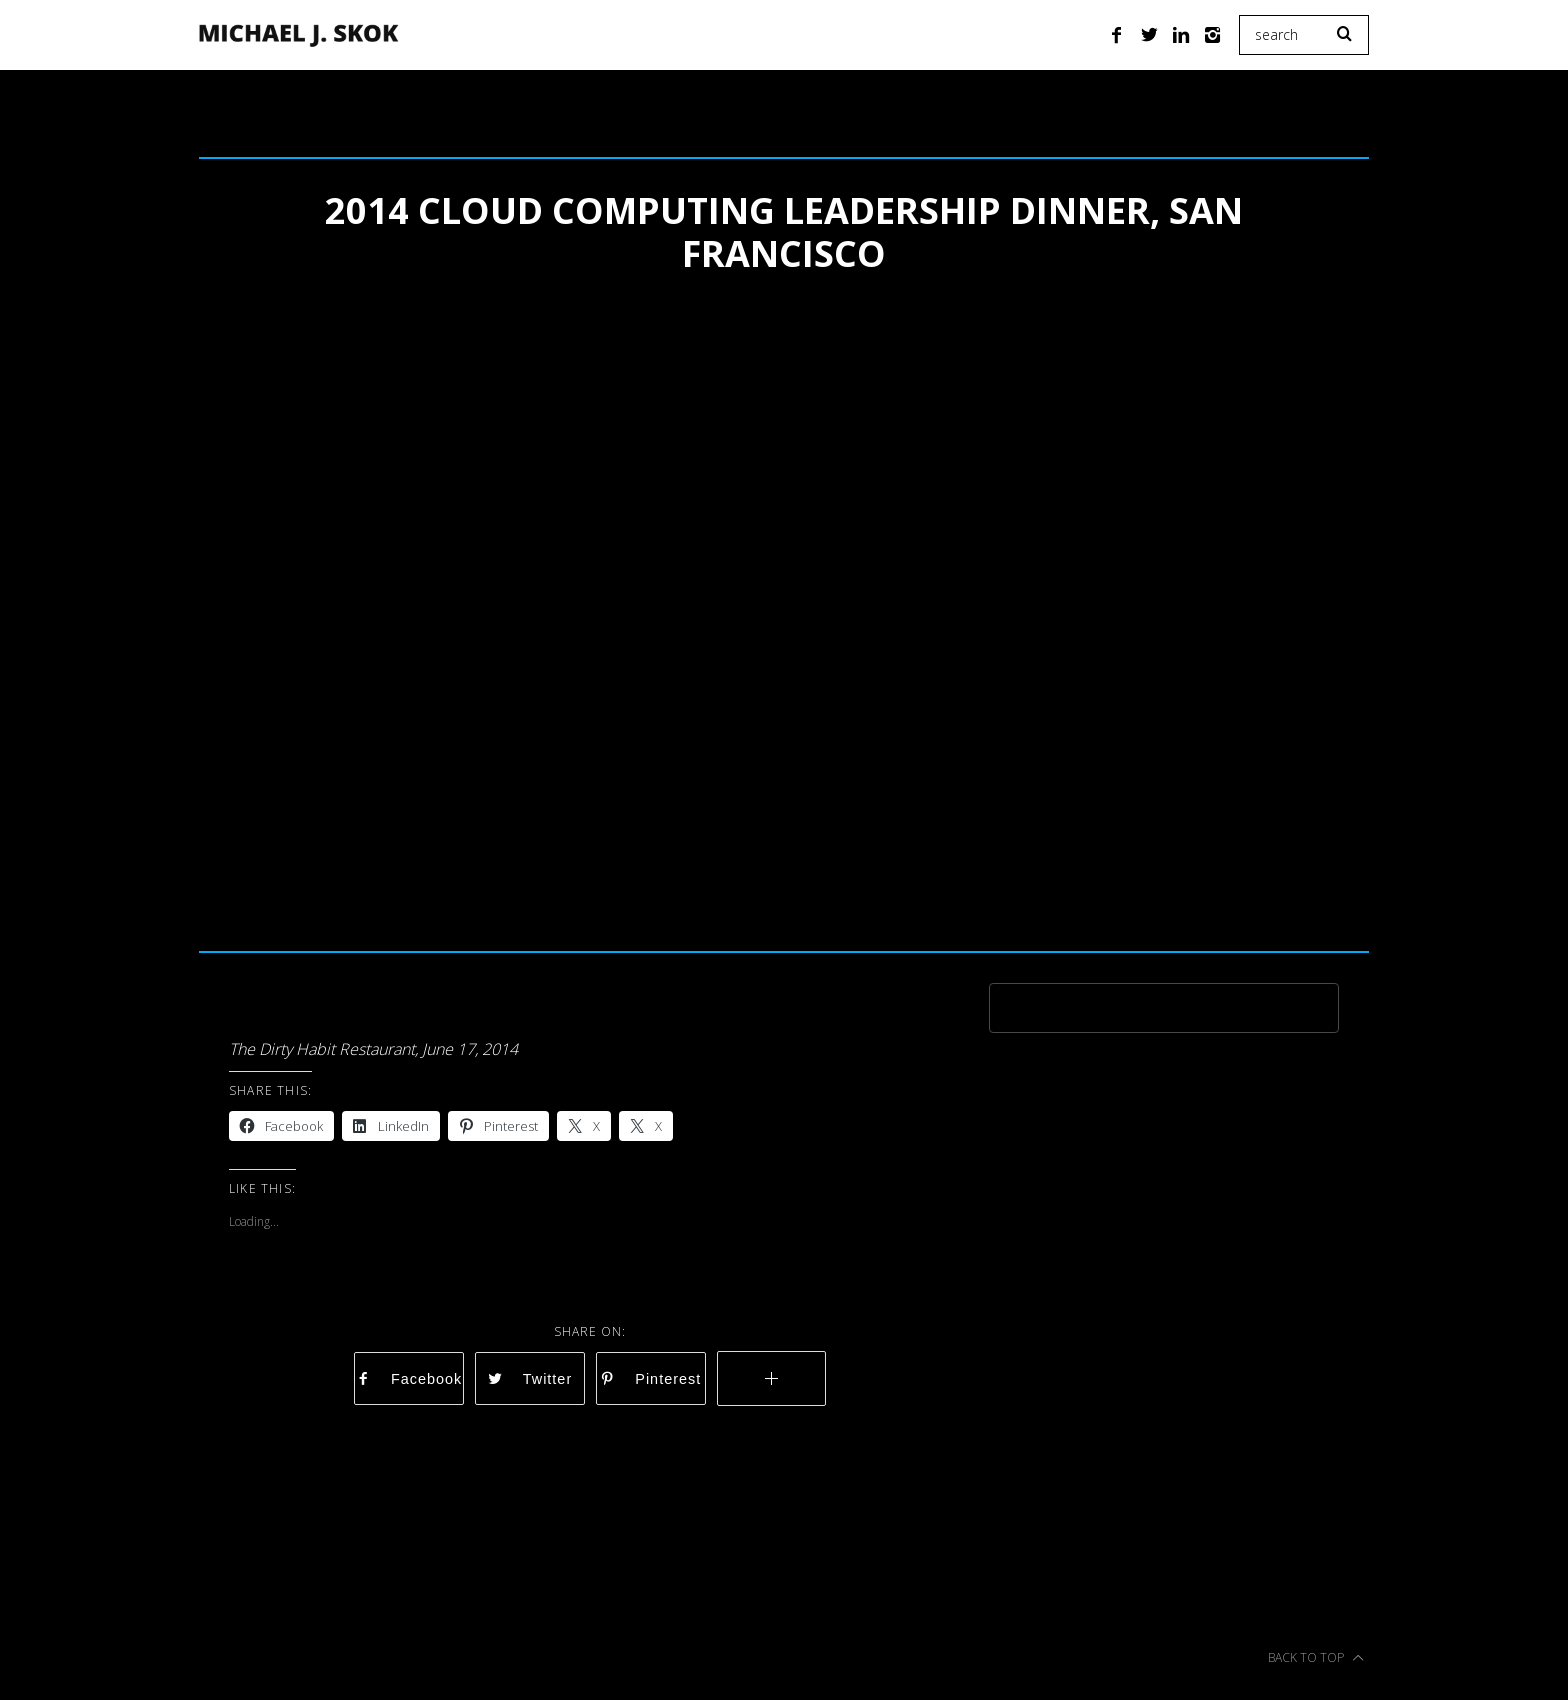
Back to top (1316, 1658)
